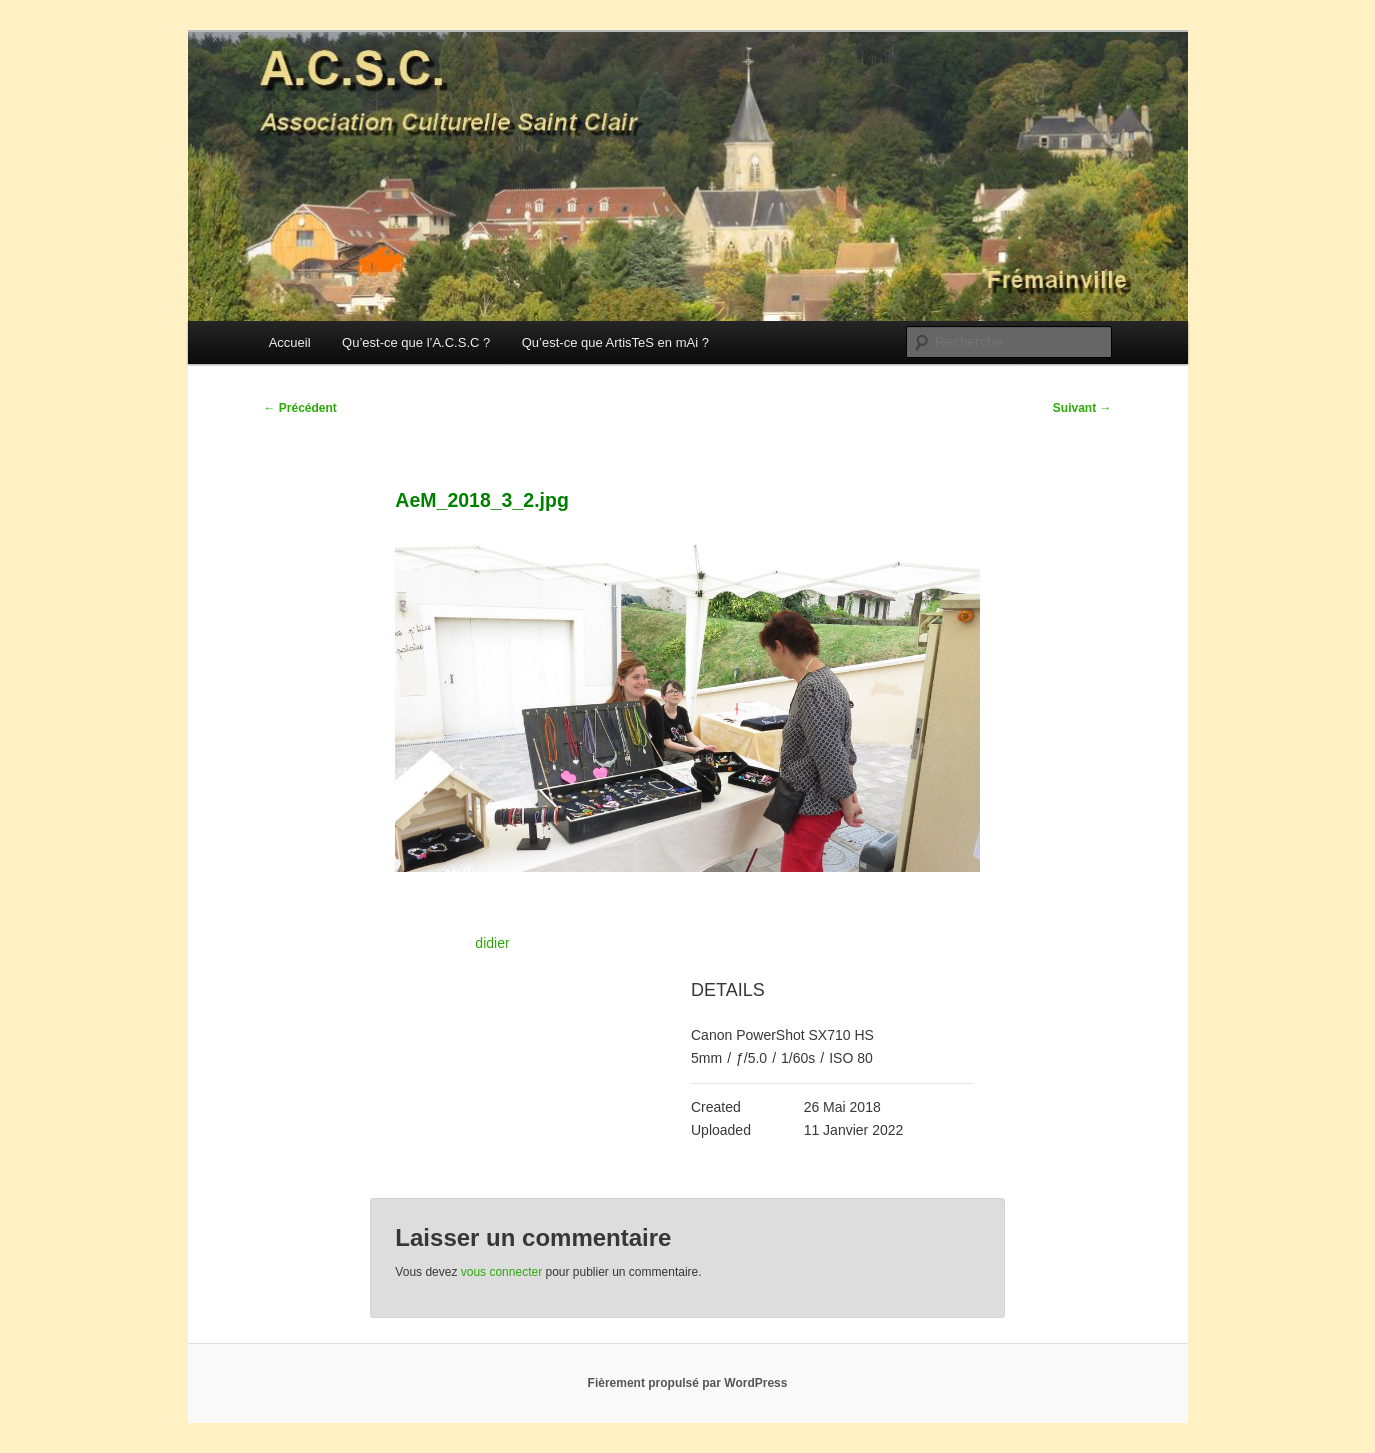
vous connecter (501, 1272)
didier (492, 943)
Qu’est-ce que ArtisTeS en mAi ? (615, 342)
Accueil (290, 342)
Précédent (300, 408)
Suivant (1082, 408)
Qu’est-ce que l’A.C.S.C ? (416, 342)
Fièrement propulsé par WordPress (688, 1383)
